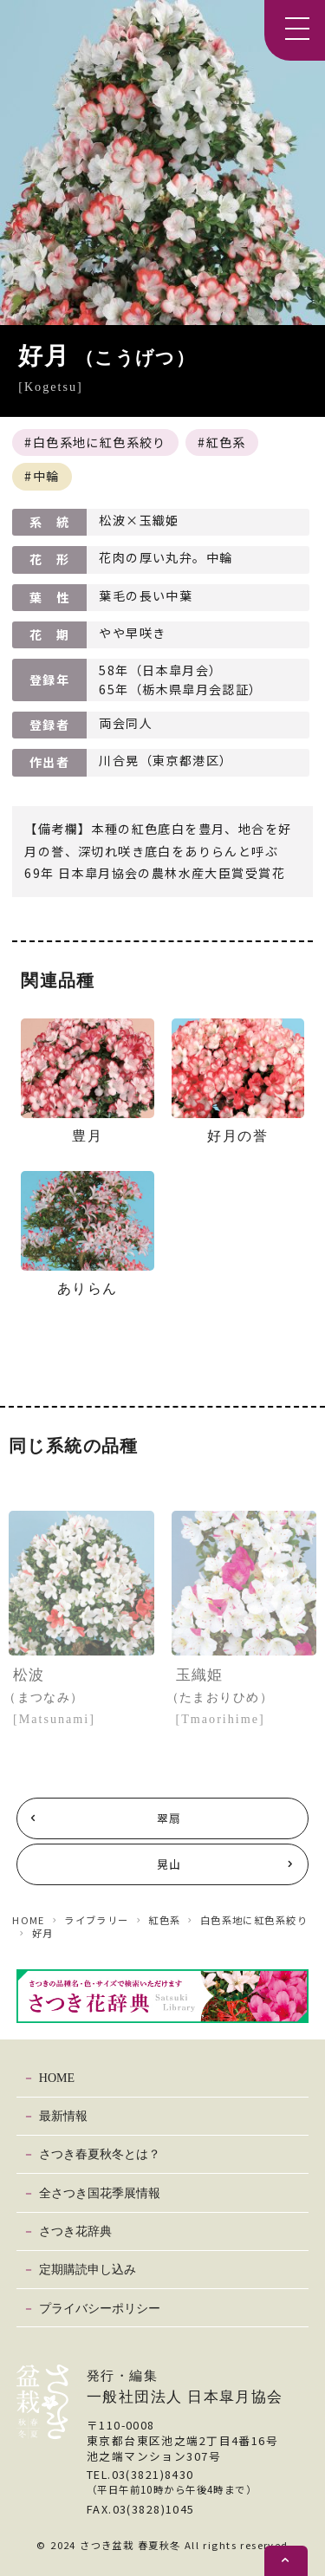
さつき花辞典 (75, 2231)
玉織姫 (244, 1698)
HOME (28, 1920)
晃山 (169, 1864)
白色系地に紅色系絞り (99, 442)
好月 (43, 1933)
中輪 (46, 476)
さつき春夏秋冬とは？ (99, 2154)
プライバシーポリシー (99, 2308)
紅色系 (226, 442)
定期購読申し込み (87, 2269)
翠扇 (169, 1818)
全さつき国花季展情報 (99, 2193)
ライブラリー (96, 1920)
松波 (81, 1698)
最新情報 (63, 2116)
